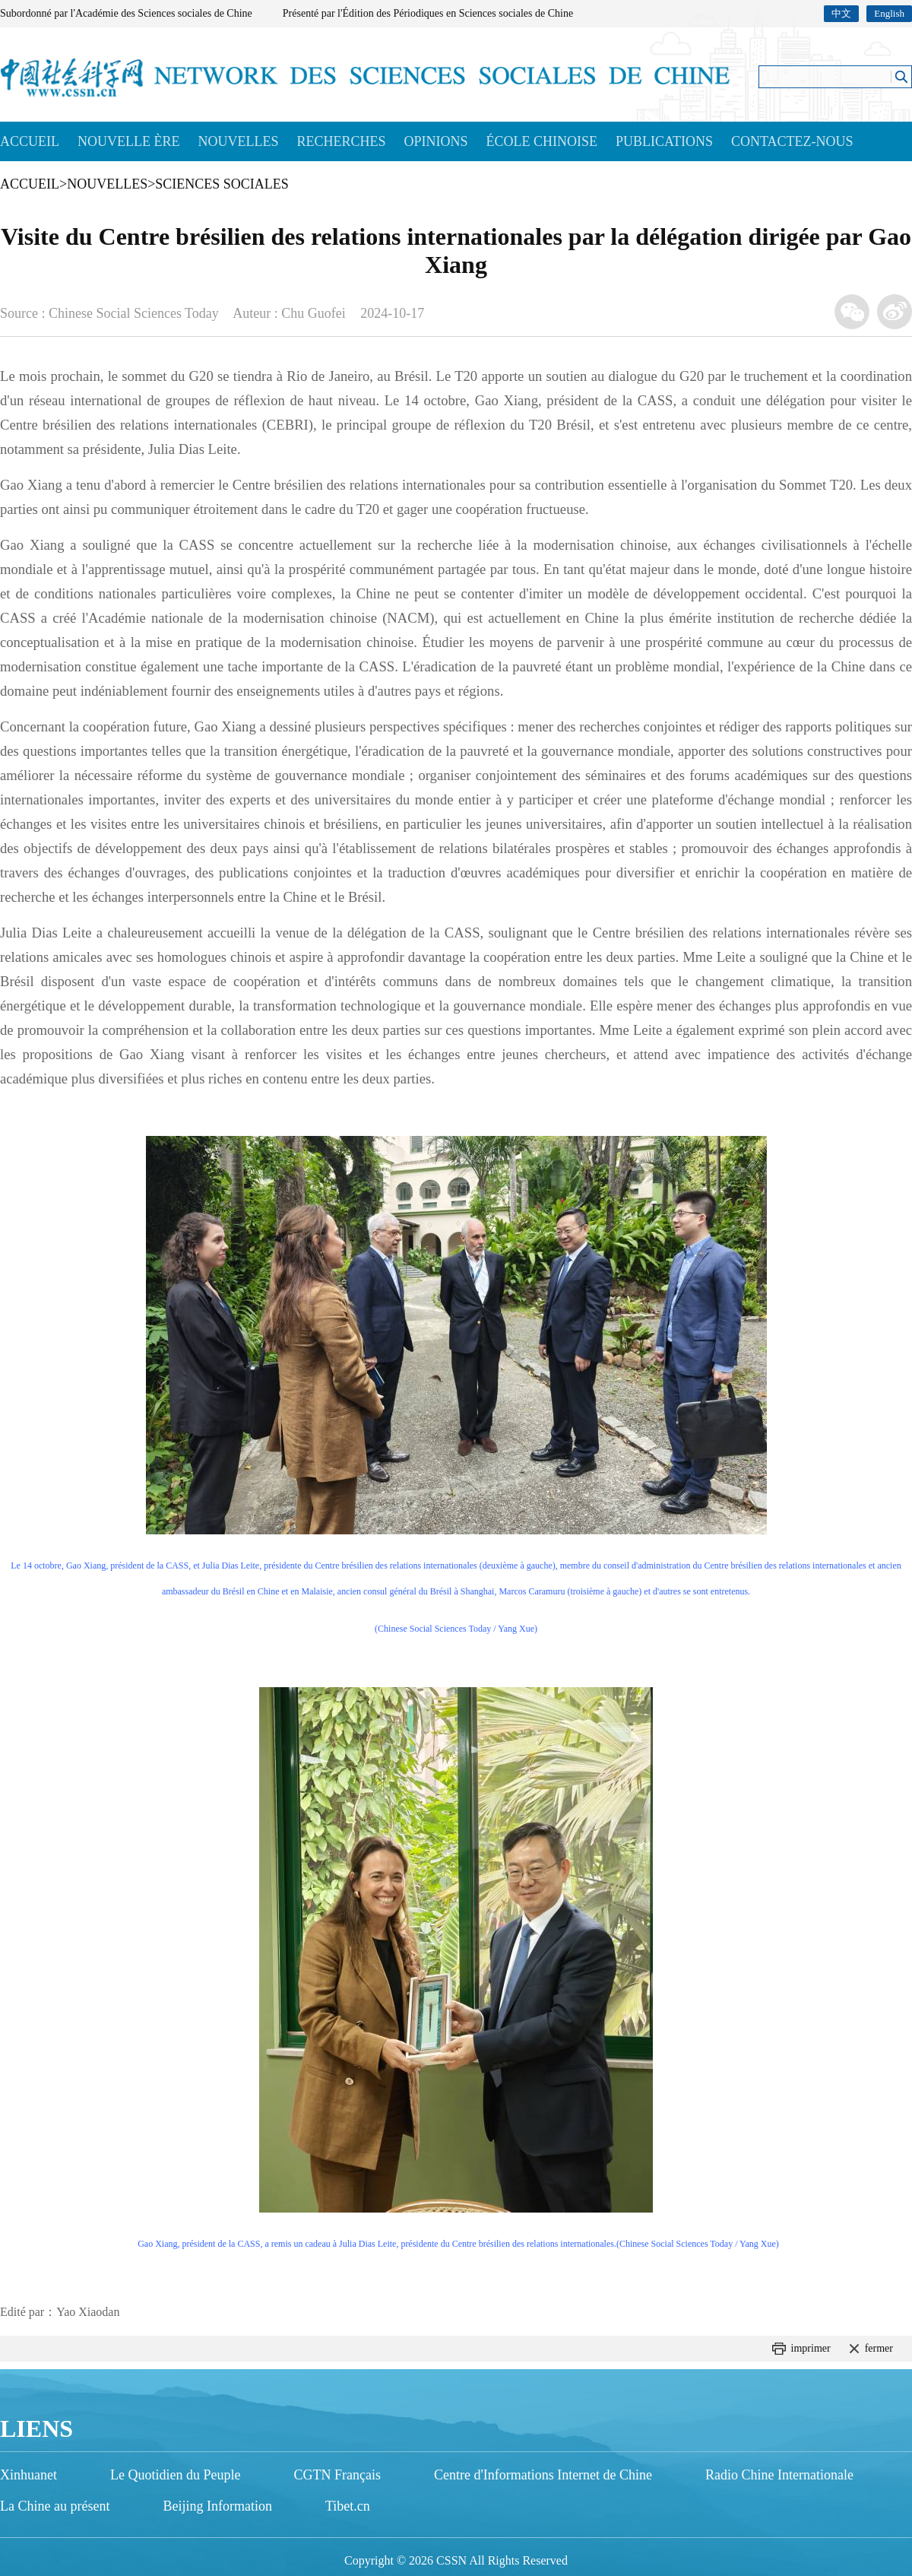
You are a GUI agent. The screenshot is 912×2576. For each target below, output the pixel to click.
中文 (841, 13)
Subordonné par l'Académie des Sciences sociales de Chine (126, 13)
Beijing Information (217, 2506)
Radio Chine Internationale (779, 2474)
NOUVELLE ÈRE (128, 141)
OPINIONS (436, 141)
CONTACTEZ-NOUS (792, 141)
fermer (879, 2348)
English (889, 13)
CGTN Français (336, 2474)
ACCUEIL (29, 141)
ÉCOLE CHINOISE (542, 141)
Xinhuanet (28, 2474)
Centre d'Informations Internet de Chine (543, 2474)
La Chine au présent (54, 2506)
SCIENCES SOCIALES (222, 184)
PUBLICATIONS (664, 141)
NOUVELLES (238, 141)
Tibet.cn (347, 2506)
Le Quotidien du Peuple (175, 2474)
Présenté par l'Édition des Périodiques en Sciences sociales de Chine (428, 13)
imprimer (811, 2348)
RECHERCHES (340, 141)
